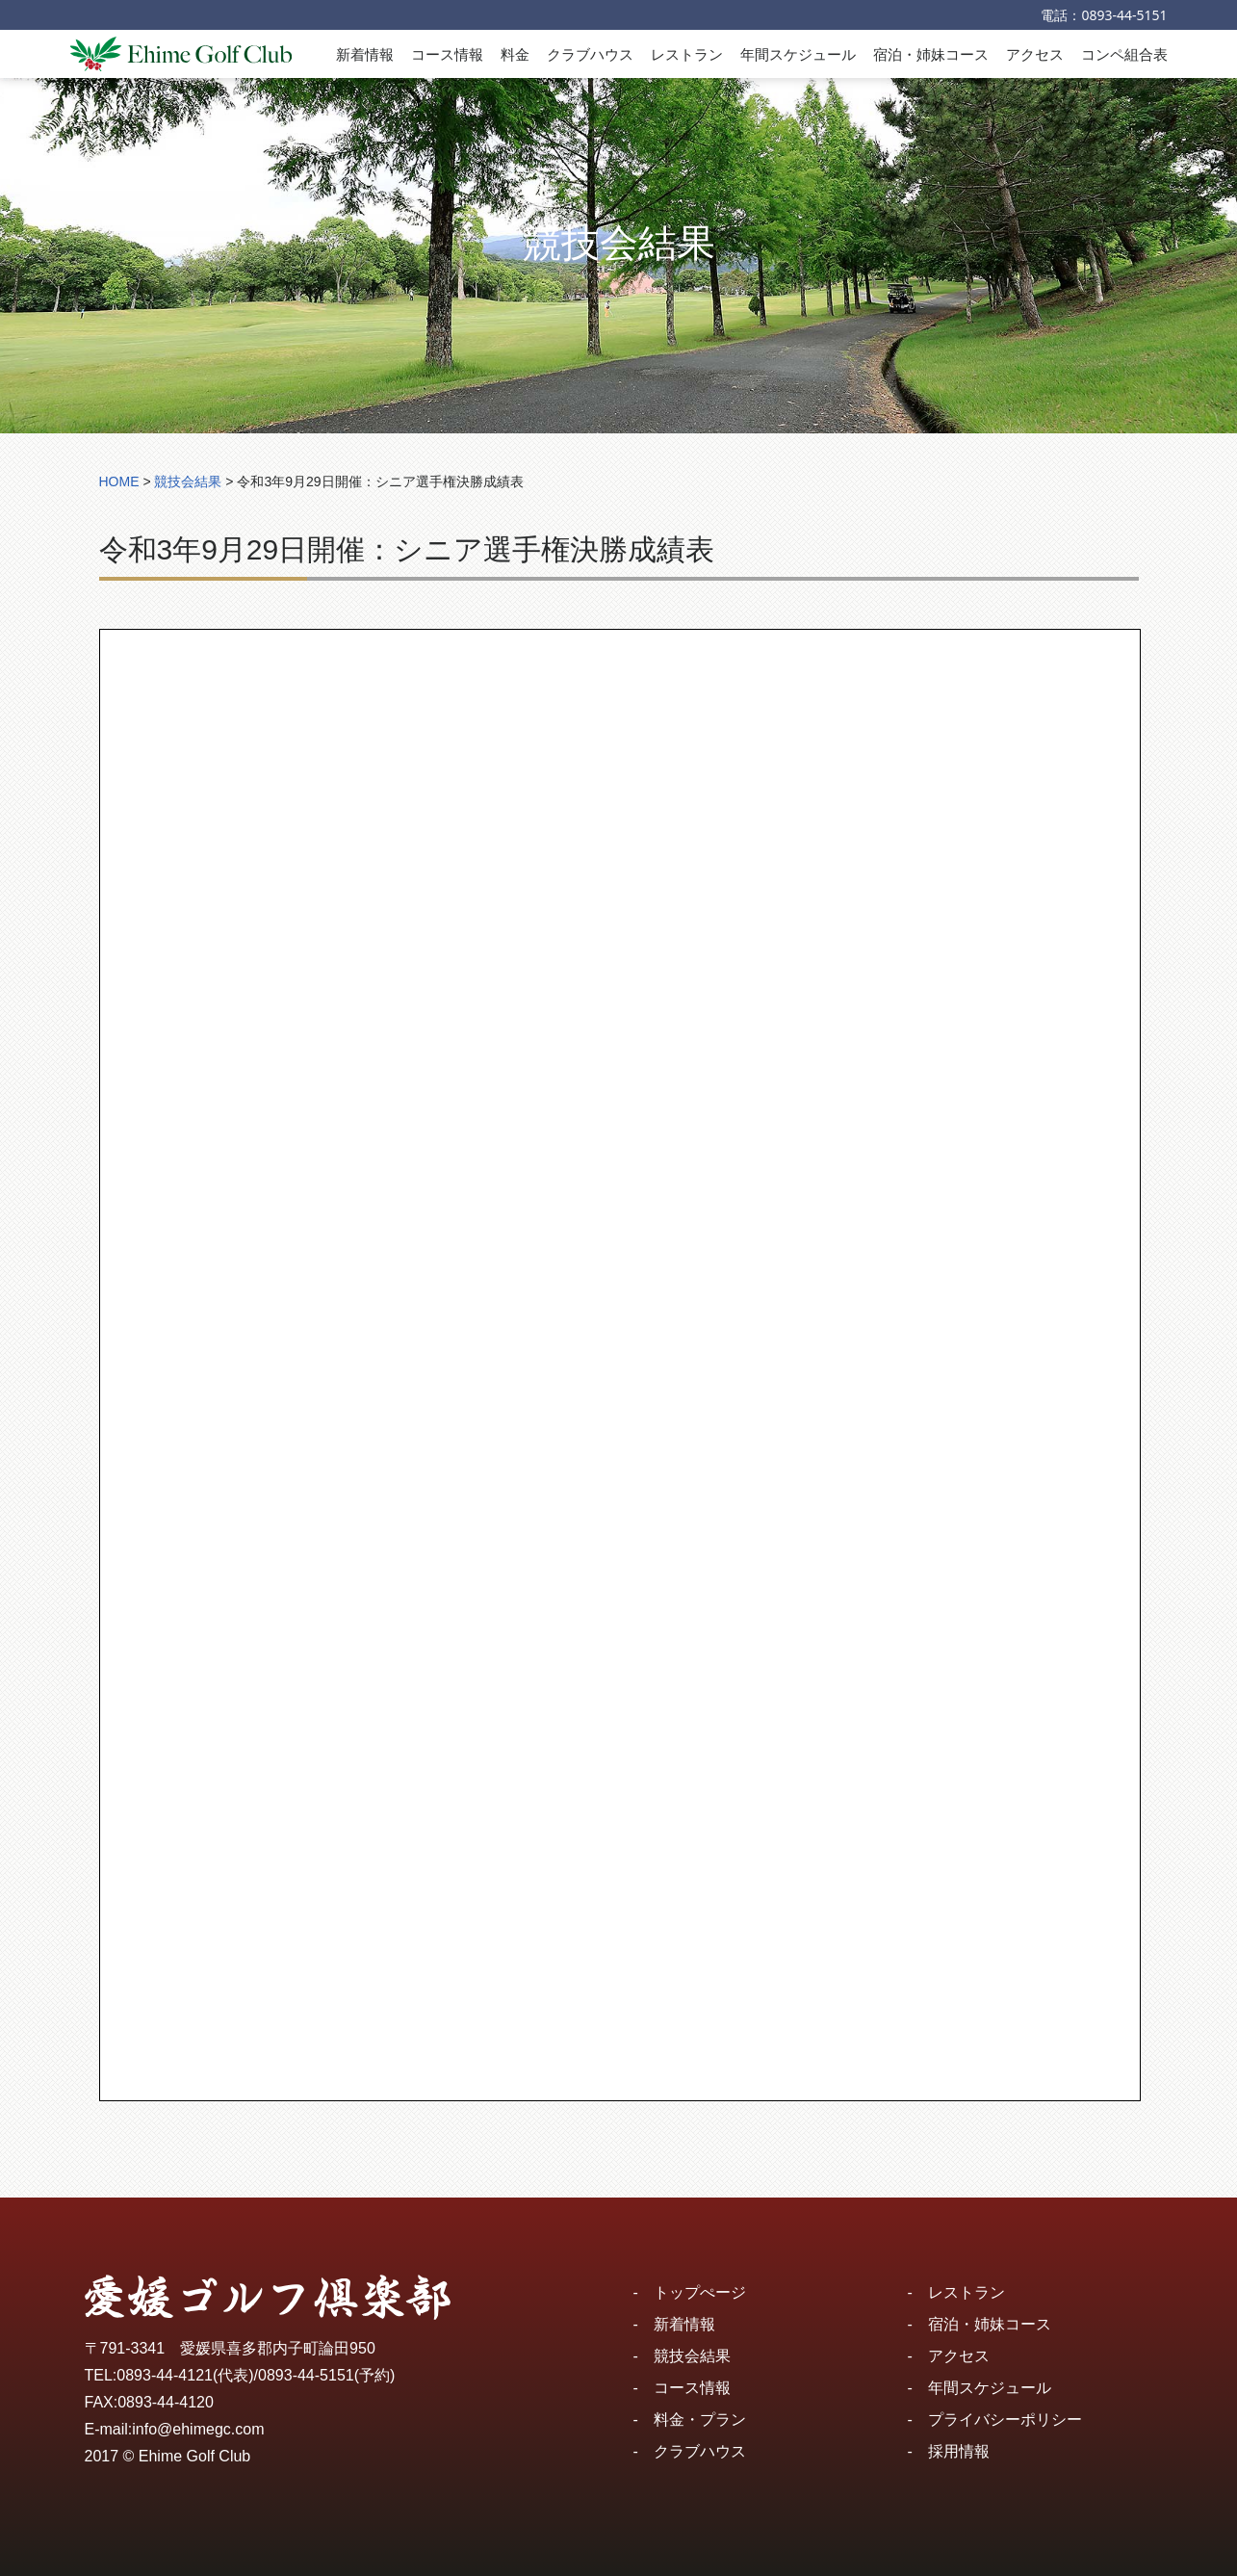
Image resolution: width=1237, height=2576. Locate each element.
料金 (515, 54)
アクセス (1035, 54)
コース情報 (447, 54)
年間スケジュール (798, 54)
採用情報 (959, 2451)
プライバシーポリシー (1005, 2419)
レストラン (687, 54)
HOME (119, 481)
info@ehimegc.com (198, 2429)
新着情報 (365, 54)
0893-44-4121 (164, 2375)
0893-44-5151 (1124, 15)
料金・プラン (700, 2419)
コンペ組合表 (1124, 54)
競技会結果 (692, 2356)
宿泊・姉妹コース (931, 54)
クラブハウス (590, 54)
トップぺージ (700, 2292)
